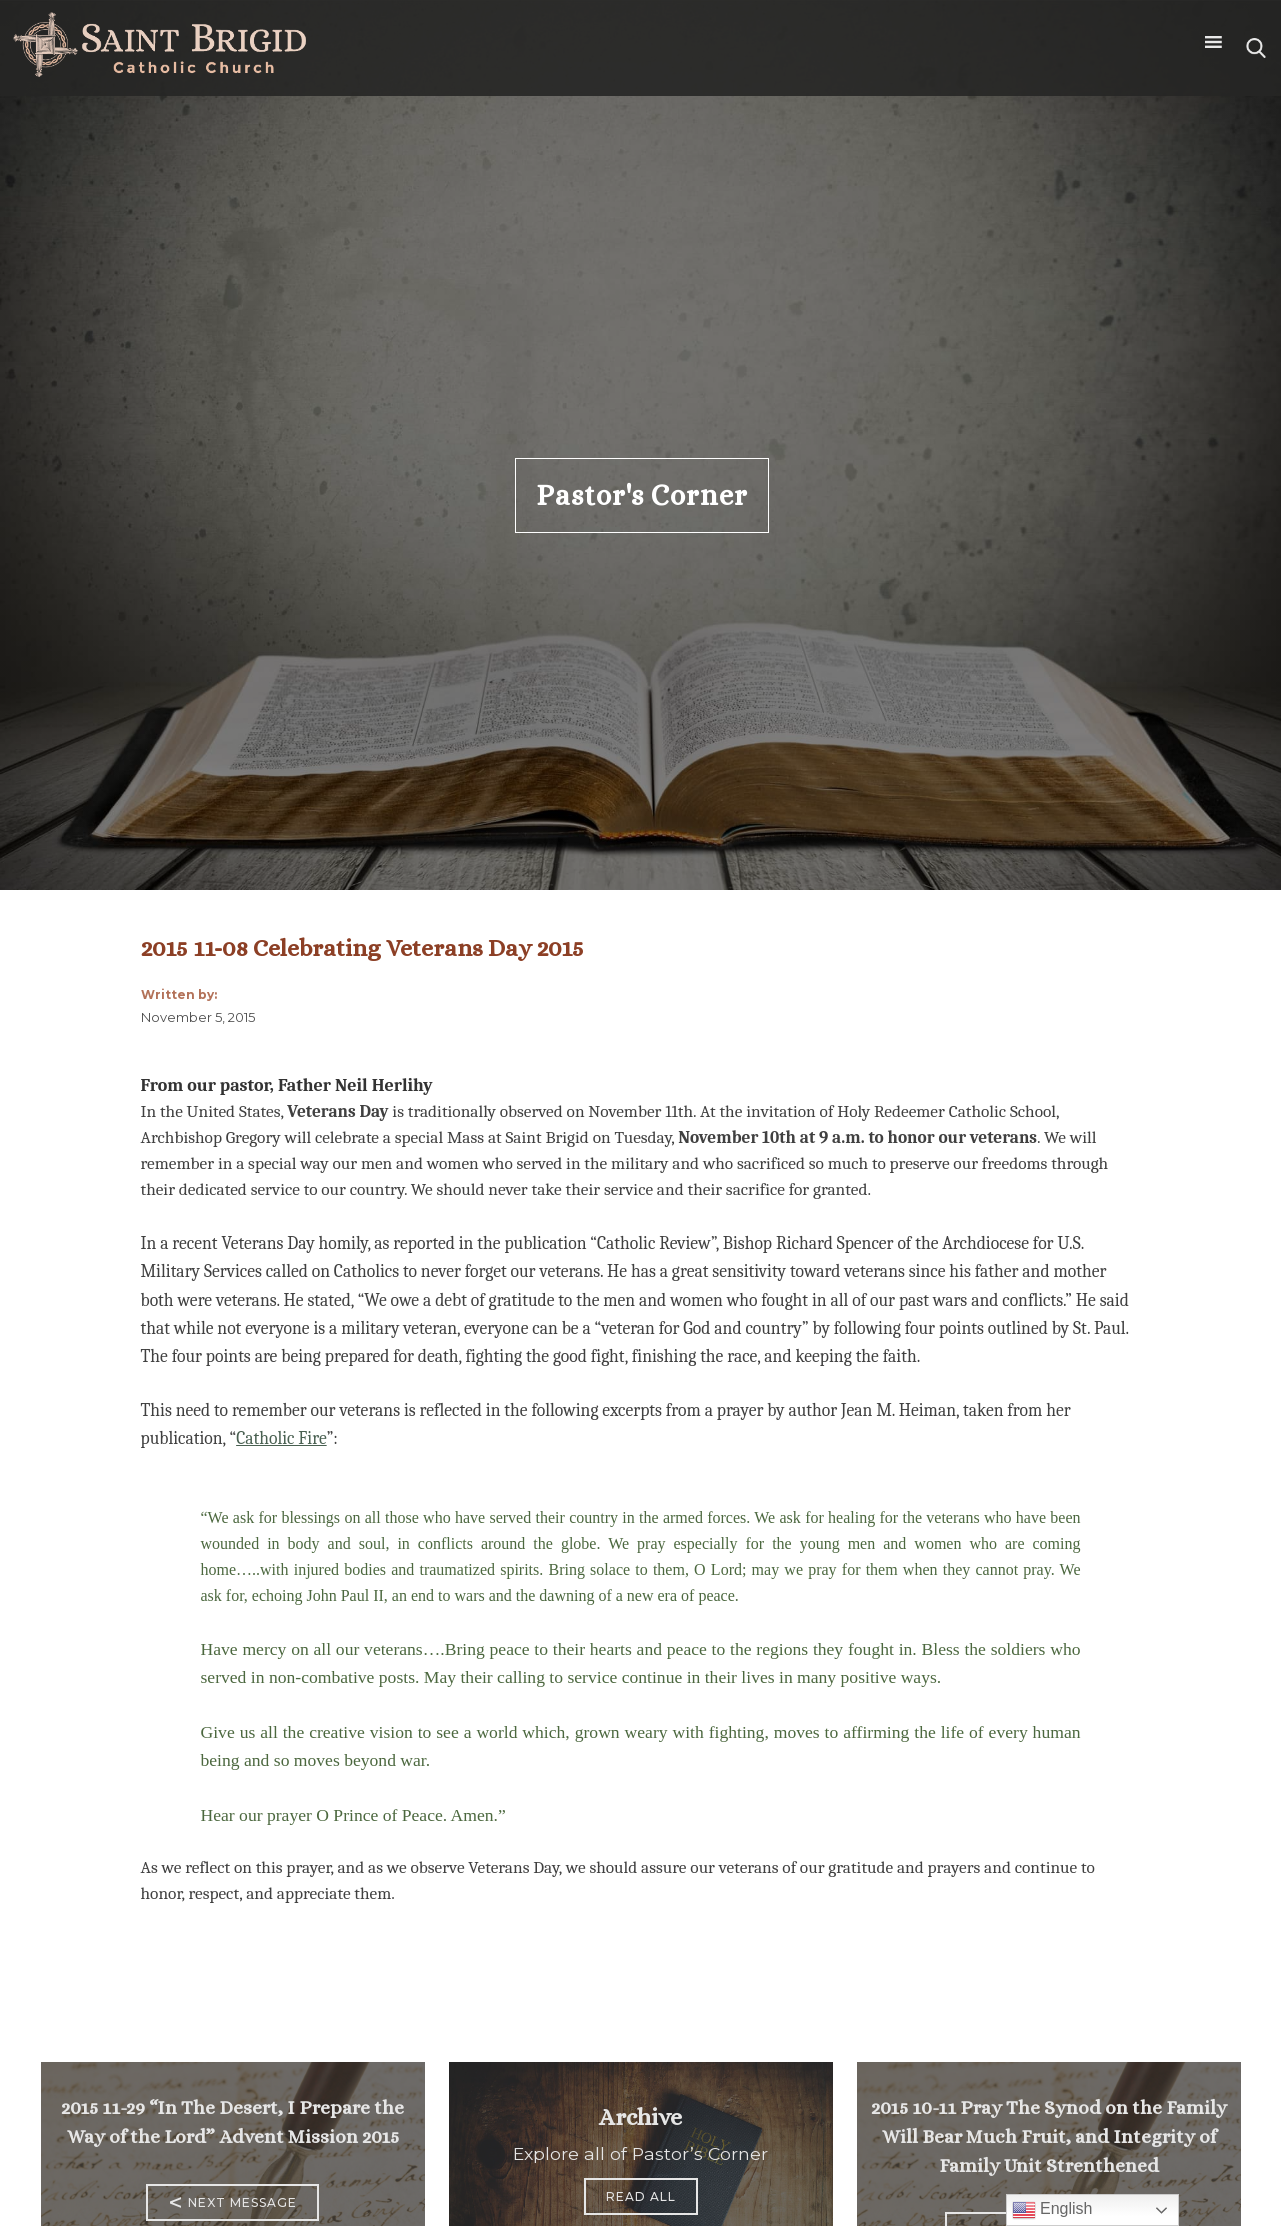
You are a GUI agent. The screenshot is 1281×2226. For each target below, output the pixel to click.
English (1052, 2210)
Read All (641, 2196)
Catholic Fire (281, 1438)
